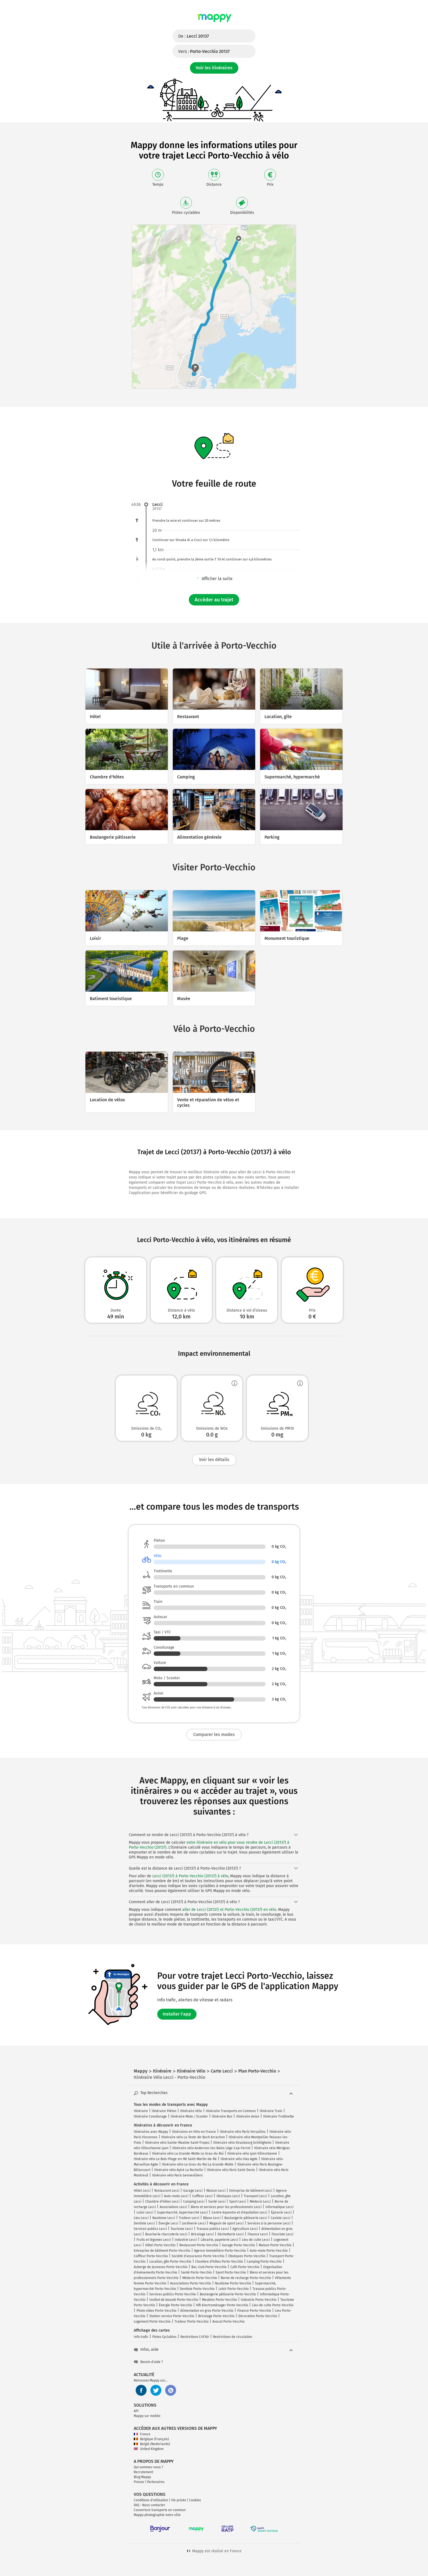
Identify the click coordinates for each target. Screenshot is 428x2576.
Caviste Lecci (280, 2218)
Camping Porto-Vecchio (264, 2261)
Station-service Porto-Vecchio (171, 2316)
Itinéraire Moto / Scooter (189, 2116)
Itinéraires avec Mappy (151, 2132)
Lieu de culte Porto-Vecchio (272, 2305)
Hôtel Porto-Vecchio (160, 2245)
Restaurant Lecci (166, 2191)
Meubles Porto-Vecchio (219, 2300)
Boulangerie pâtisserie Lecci (245, 2218)
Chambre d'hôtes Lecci (162, 2201)
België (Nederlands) (152, 2444)
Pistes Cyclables (164, 2337)
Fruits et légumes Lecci (153, 2240)
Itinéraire (141, 2111)
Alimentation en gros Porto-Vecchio (206, 2311)
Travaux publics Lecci (213, 2229)
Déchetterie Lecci (231, 2234)
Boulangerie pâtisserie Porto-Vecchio (228, 2294)
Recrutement (143, 2472)
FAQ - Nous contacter (149, 2505)
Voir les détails (214, 1459)
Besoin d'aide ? (148, 2362)
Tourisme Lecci (182, 2229)
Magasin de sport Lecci (226, 2223)
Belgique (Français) (151, 2439)
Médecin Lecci (260, 2201)
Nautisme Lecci (163, 2218)
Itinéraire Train (271, 2111)
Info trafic (141, 2337)
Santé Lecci (216, 2201)
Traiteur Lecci (189, 2218)
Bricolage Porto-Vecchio (216, 2316)
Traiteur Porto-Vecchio (191, 2321)
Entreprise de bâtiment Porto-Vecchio (162, 2251)
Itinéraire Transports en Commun (231, 2111)
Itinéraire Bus (222, 2116)
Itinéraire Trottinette (278, 2116)
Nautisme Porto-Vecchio (233, 2283)
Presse (139, 2482)
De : (193, 36)
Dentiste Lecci (144, 2223)
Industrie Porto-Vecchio (259, 2300)
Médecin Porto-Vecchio (199, 2278)
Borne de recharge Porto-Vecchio (246, 2278)
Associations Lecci (173, 2207)
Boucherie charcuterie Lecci (166, 2234)
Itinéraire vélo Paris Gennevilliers (177, 2175)
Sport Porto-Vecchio (231, 2272)
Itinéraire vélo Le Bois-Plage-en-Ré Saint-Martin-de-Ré (175, 2159)
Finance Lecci (258, 2234)
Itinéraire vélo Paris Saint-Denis (231, 2170)
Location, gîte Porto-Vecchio (170, 2261)
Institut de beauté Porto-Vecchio (173, 2300)
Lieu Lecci (141, 2218)
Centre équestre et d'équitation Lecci (239, 2212)
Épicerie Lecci (281, 2212)
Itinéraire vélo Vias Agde (239, 2159)
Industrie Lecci (186, 2240)
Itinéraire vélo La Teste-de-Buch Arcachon (193, 2137)
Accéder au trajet (214, 600)
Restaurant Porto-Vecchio (198, 2245)
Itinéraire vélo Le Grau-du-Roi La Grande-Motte (197, 2164)
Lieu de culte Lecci (256, 2240)
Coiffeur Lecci (202, 2196)
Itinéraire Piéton (164, 2111)
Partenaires (156, 2482)
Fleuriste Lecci (282, 2234)
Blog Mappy (142, 2477)
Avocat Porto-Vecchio (228, 2321)
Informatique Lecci (279, 2207)
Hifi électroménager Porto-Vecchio (222, 2305)
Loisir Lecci (144, 2212)
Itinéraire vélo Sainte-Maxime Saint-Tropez (177, 2143)
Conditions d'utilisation (151, 2500)
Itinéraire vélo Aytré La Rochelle (178, 2170)
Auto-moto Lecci (176, 2196)
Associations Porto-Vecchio (190, 2283)
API (136, 2411)
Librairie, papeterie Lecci (219, 2240)
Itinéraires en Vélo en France (194, 2132)
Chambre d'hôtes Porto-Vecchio (219, 2261)
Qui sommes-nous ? (148, 2467)
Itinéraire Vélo (191, 2111)
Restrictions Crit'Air (194, 2337)
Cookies (195, 2500)
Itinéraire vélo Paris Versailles (243, 2132)
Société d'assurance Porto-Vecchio (198, 2256)
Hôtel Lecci (142, 2191)
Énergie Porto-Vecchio (175, 2305)
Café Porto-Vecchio (244, 2267)
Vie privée (178, 2500)
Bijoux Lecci (212, 2218)
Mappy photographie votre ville (157, 2515)
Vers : (204, 51)
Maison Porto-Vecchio (275, 2245)
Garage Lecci (193, 2191)
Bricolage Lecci (202, 2234)
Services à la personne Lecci (268, 2223)
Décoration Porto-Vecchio (257, 2316)
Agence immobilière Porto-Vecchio (220, 2251)
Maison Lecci (215, 2191)
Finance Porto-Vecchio (254, 2311)
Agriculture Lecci (245, 2229)
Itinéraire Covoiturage (150, 2116)
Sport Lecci (237, 2201)
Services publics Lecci (150, 2229)
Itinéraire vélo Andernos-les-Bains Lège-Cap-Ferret (211, 2148)
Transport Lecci (255, 2196)
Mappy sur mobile (147, 2416)
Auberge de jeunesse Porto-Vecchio (161, 2267)
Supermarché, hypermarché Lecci (182, 2212)
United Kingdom (149, 2449)
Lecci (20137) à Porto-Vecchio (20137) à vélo (190, 1876)
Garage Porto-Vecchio (238, 2245)
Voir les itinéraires (214, 67)
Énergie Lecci (168, 2223)
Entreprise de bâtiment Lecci (250, 2191)
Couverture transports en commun (160, 2510)
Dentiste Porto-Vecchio (197, 2289)
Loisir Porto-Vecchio (233, 2289)
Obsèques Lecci (228, 2196)
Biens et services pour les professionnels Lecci (226, 2207)
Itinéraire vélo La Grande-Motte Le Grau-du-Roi (188, 2153)
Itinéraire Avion (247, 2116)
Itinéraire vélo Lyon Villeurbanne (252, 2153)
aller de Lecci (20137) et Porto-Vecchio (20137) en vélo (229, 1909)
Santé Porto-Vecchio (196, 2272)
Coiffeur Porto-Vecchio (151, 2256)
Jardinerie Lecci (194, 2223)
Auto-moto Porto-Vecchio (269, 2251)
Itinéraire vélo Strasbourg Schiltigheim (242, 2143)
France (142, 2434)
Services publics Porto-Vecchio (172, 2294)
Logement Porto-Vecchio (152, 2321)
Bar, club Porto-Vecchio (209, 2267)
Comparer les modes (214, 1734)
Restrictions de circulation (232, 2337)
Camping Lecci (193, 2201)
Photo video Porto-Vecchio (156, 2311)
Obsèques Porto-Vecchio (246, 2256)
